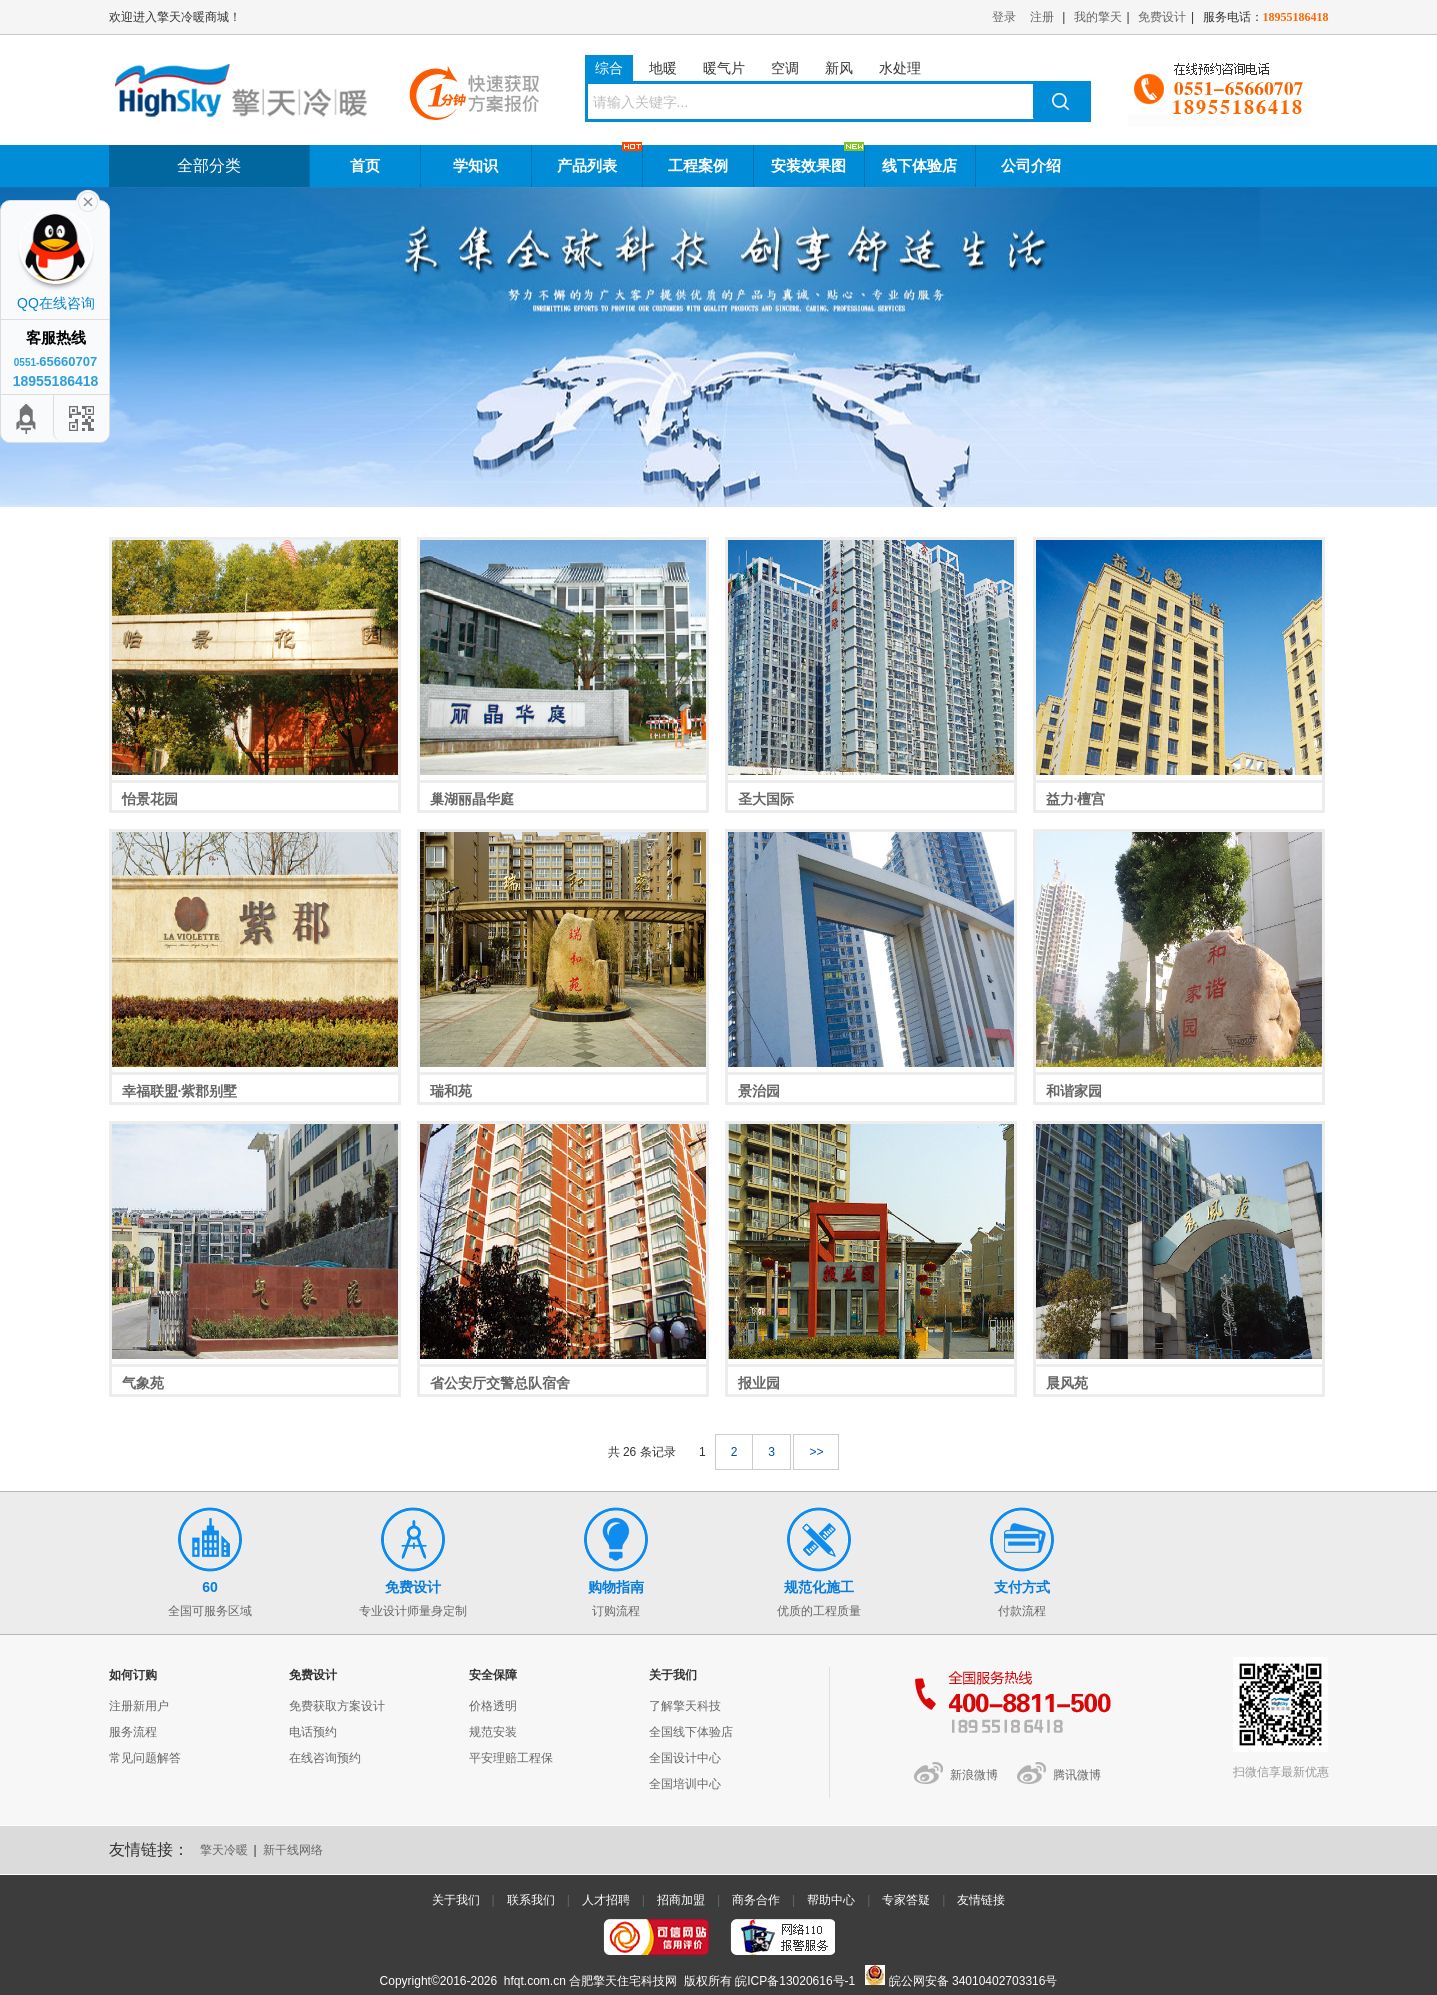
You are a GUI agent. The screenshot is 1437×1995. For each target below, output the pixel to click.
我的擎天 (1098, 17)
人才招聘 (606, 1900)
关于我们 (456, 1900)
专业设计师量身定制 (413, 1562)
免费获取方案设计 (337, 1706)
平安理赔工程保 (511, 1758)
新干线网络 (293, 1850)
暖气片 (724, 68)
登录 (1004, 17)
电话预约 (313, 1732)
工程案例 (698, 165)
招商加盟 (681, 1900)
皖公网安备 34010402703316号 (961, 1981)
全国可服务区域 (210, 1562)
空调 (785, 68)
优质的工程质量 (819, 1562)
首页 (365, 165)
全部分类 (209, 165)
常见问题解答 (145, 1758)
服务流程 (133, 1732)
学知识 (475, 165)
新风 (839, 68)
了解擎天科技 (685, 1706)
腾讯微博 (1077, 1775)
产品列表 (587, 165)
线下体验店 (919, 165)
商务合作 (756, 1900)
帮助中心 (831, 1900)
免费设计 (1162, 17)
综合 (609, 68)
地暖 (663, 68)
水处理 (900, 68)
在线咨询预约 (325, 1758)
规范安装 (493, 1732)
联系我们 (531, 1900)
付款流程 (1022, 1562)
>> (816, 1452)
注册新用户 (139, 1706)
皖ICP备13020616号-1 (795, 1981)
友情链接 (981, 1900)
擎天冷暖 (224, 1850)
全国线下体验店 (691, 1732)
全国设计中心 (685, 1758)
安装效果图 (808, 165)
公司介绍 (1031, 165)
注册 (1042, 17)
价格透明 (493, 1706)
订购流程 (616, 1562)
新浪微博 (974, 1775)
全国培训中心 (685, 1784)
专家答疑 (906, 1900)
